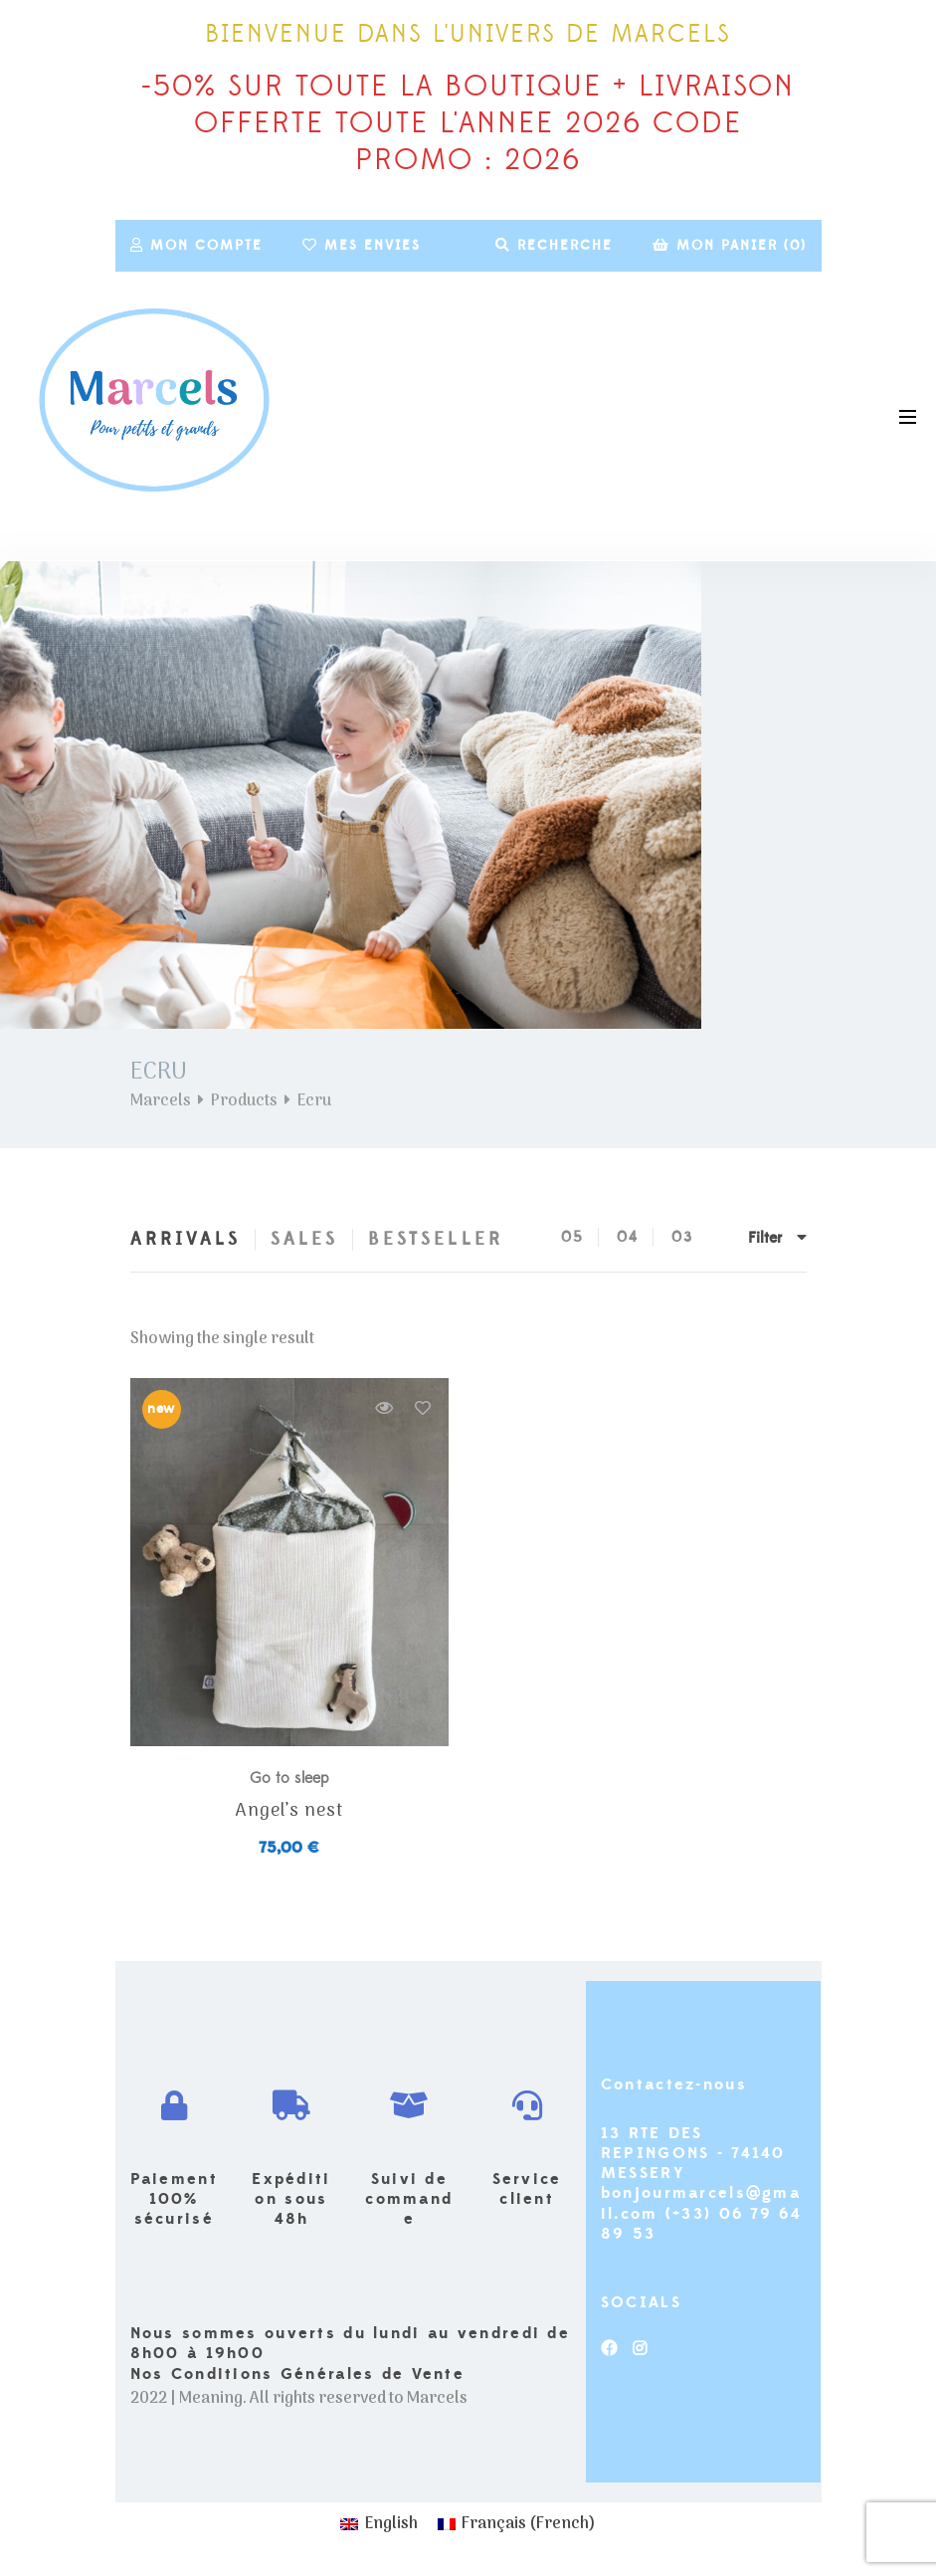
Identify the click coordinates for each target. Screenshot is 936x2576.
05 (572, 1237)
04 (628, 1237)
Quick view (384, 1408)
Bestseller (435, 1239)
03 (682, 1237)
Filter (777, 1238)
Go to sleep (289, 1778)
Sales (304, 1239)
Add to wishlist (423, 1408)
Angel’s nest (289, 1812)
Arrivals (185, 1239)
